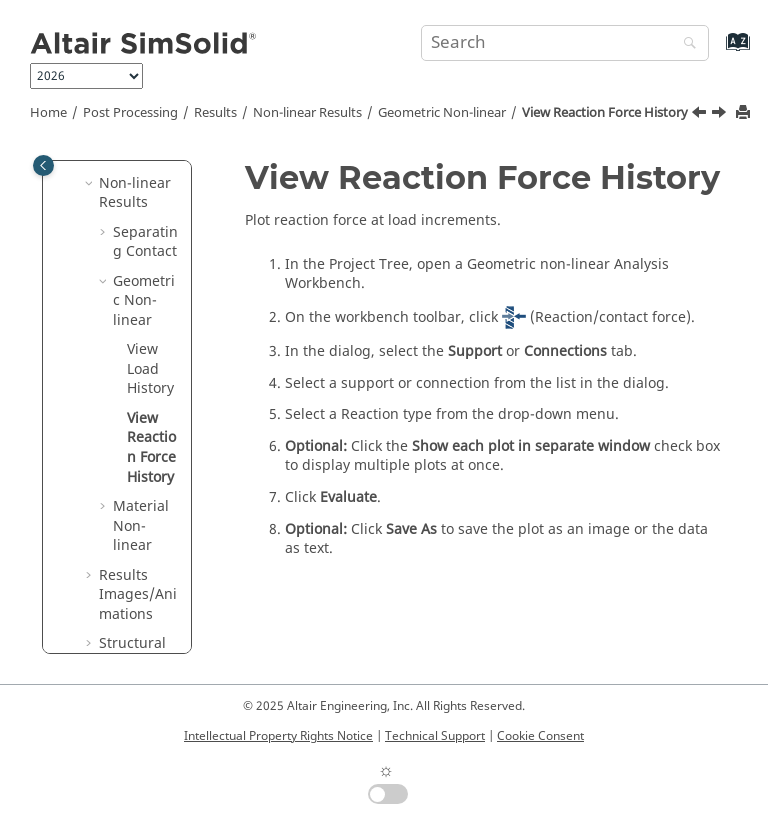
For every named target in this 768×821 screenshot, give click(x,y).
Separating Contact (145, 242)
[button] (91, 184)
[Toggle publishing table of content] (43, 165)
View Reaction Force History (605, 113)
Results (215, 113)
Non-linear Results (307, 113)
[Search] (685, 44)
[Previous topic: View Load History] (701, 115)
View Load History (150, 369)
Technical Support (435, 736)
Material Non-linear (141, 526)
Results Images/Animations (138, 595)
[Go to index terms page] (716, 51)
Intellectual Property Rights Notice (278, 736)
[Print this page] (745, 113)
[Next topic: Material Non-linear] (721, 115)
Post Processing (130, 113)
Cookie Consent (540, 736)
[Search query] (565, 43)
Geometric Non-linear (442, 113)
